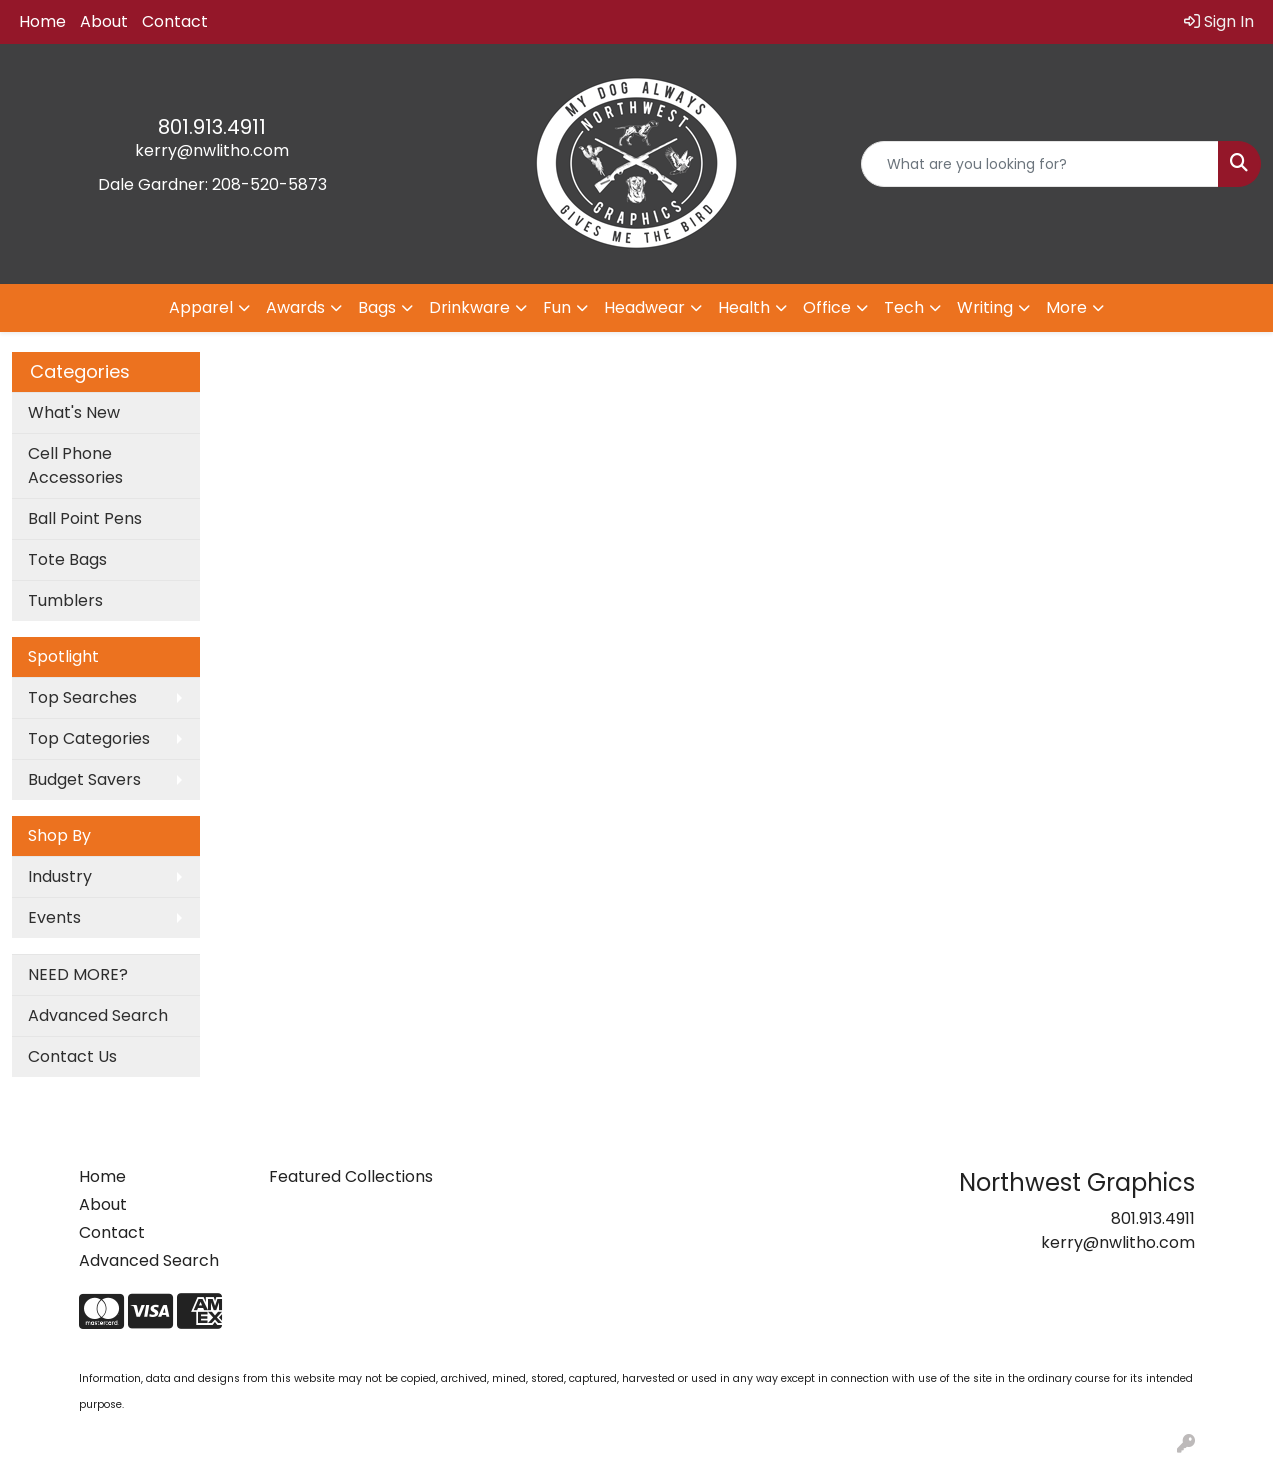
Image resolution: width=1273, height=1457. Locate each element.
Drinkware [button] (469, 307)
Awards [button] (295, 307)
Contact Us (72, 1056)
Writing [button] (985, 307)
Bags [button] (377, 307)
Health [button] (744, 307)
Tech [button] (904, 307)
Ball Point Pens (85, 518)
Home (42, 21)
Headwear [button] (644, 307)
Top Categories (89, 738)
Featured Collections (351, 1176)
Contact (175, 21)
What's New (74, 412)
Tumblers (65, 600)
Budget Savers (84, 779)
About (104, 21)
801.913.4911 (212, 127)
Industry (60, 876)
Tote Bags (67, 559)
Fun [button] (557, 307)
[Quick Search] (1040, 164)
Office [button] (827, 307)
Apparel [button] (201, 307)
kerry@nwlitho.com (212, 150)
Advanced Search (98, 1015)
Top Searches (82, 697)
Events (54, 917)
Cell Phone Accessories (75, 465)
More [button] (1066, 307)
